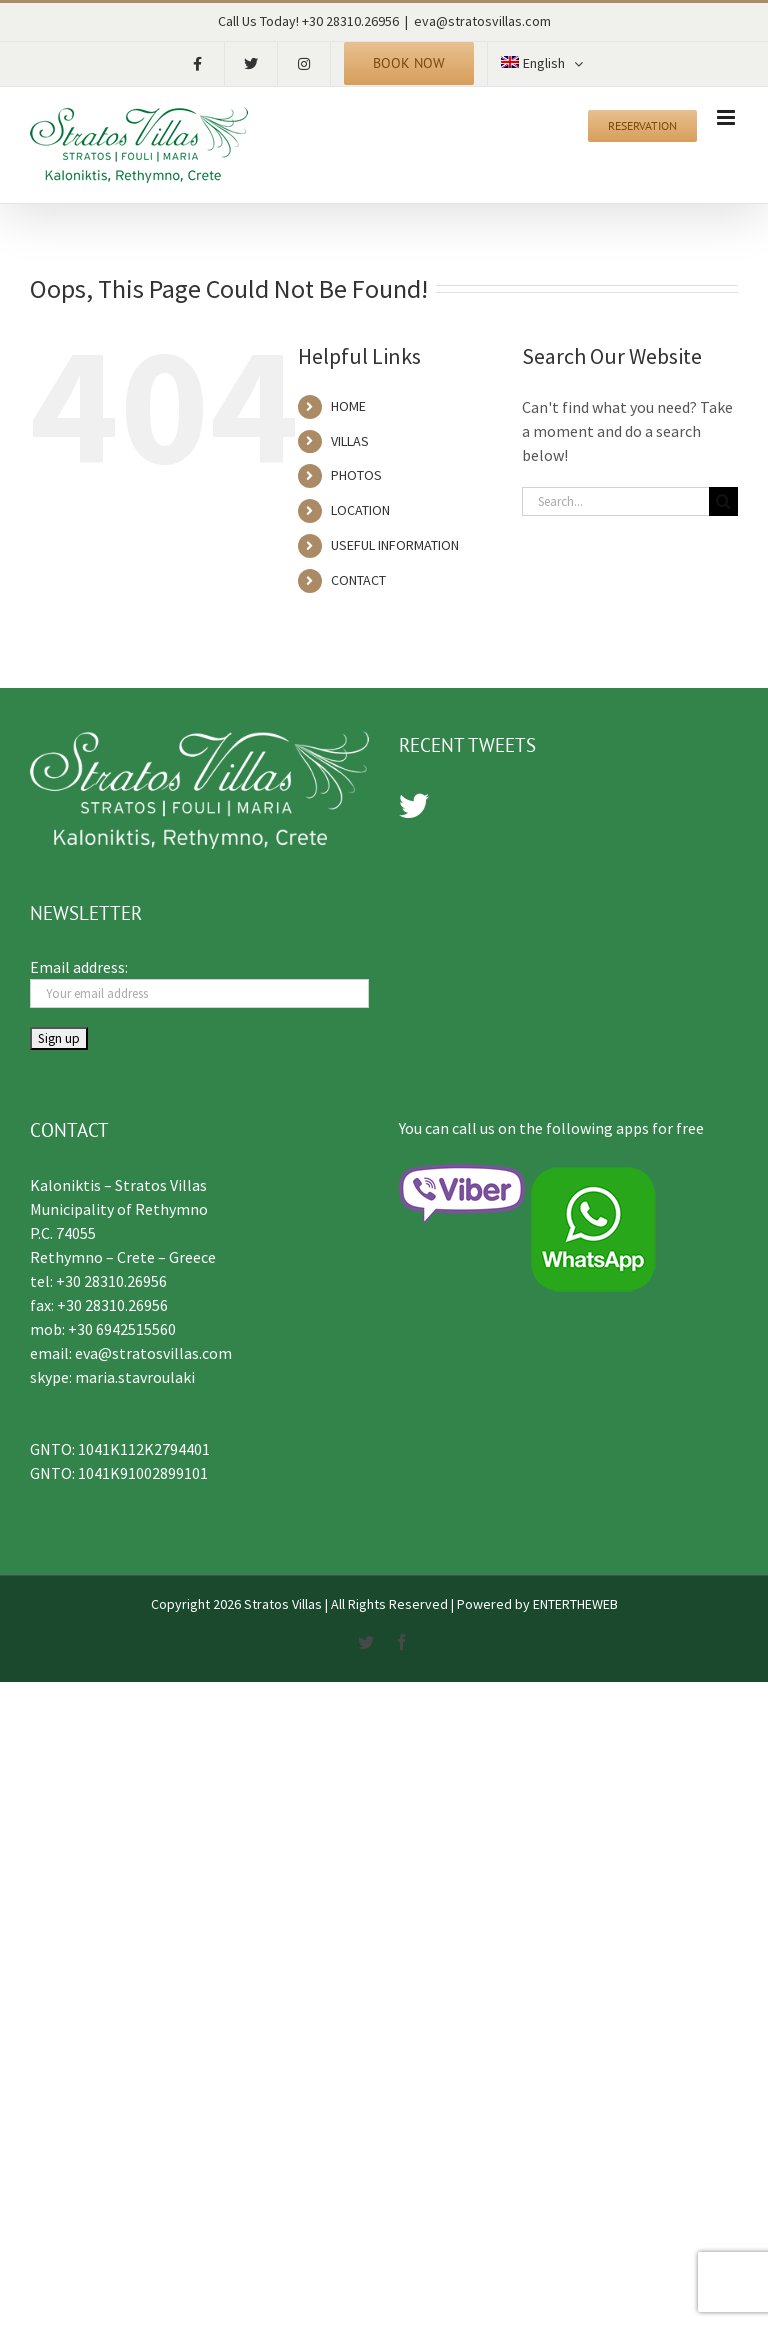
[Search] (723, 501)
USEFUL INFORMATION (395, 545)
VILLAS (350, 441)
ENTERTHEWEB (575, 1604)
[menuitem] (542, 64)
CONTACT (358, 580)
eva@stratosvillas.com (482, 21)
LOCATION (360, 510)
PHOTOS (356, 475)
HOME (348, 406)
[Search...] (615, 501)
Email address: (79, 967)
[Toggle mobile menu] (727, 117)
